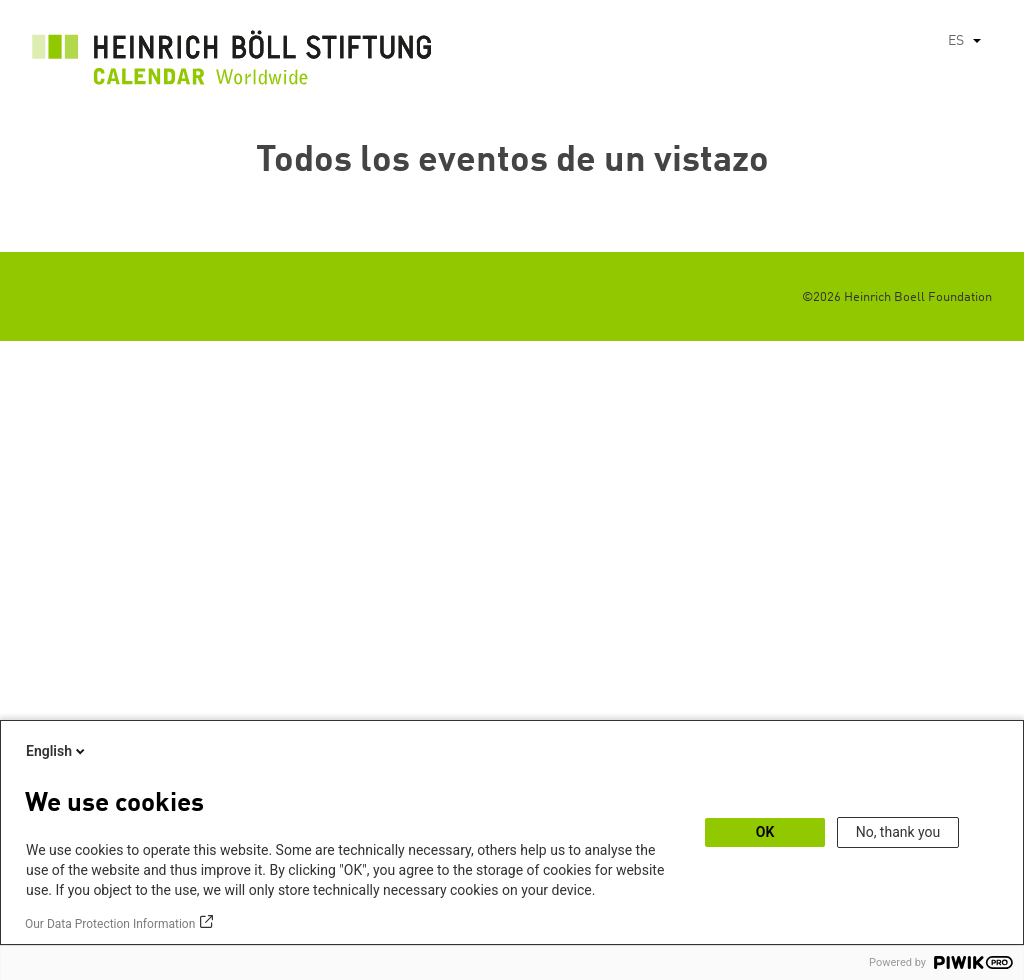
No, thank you (898, 832)
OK (765, 832)
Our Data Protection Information (110, 924)
